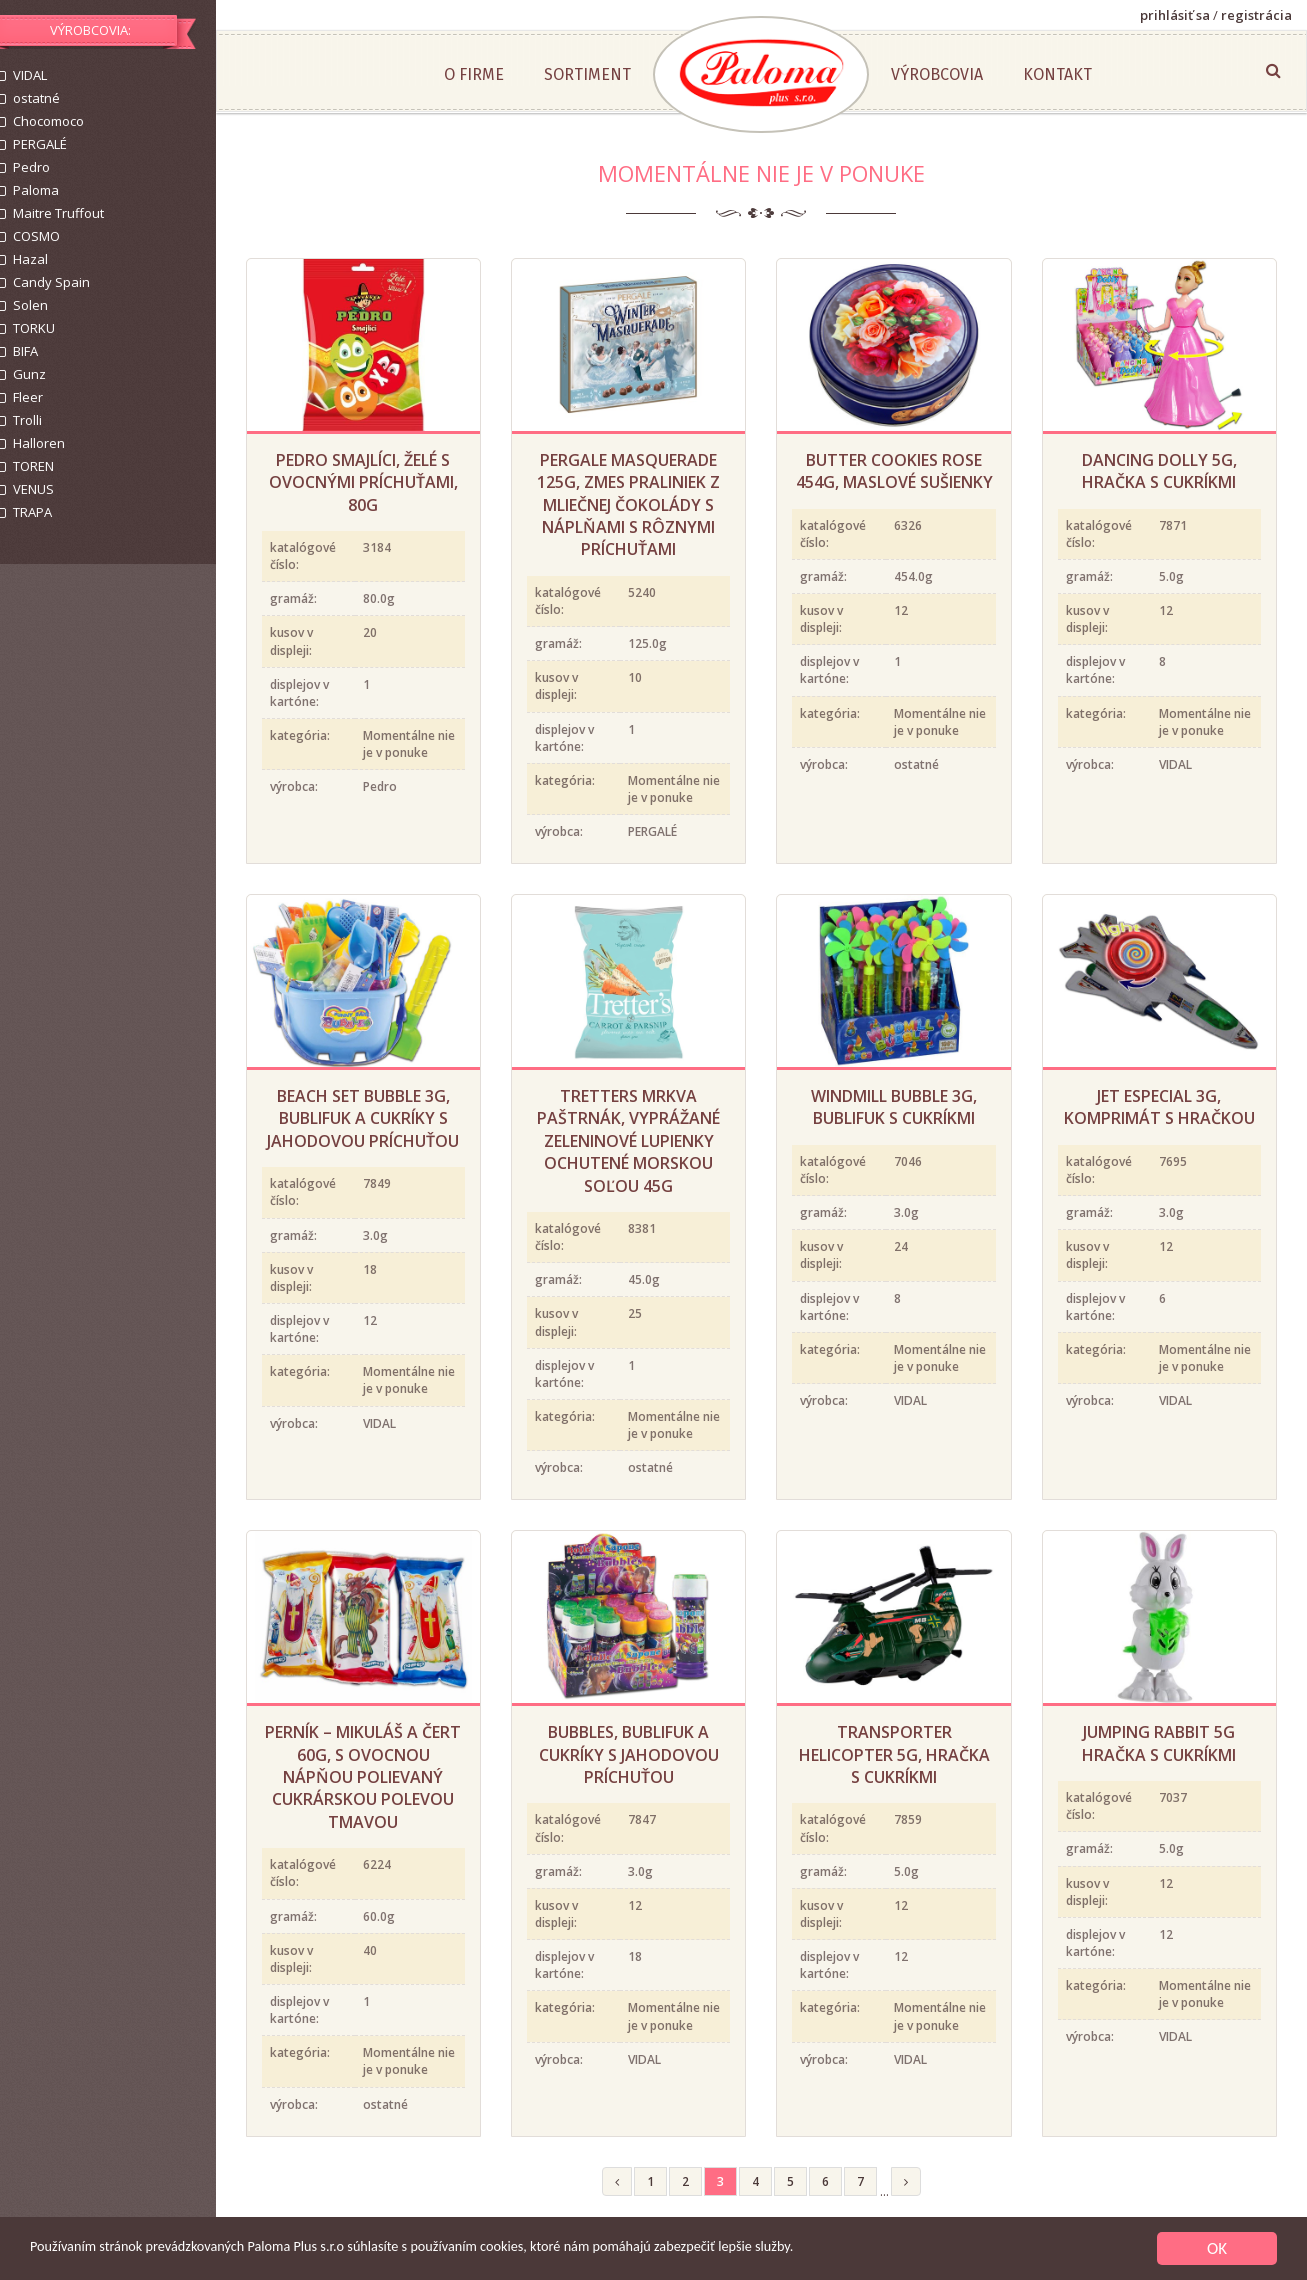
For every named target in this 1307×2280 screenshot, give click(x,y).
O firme (492, 74)
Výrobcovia (955, 74)
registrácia (1256, 15)
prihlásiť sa (1175, 15)
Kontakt (1075, 74)
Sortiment (605, 74)
